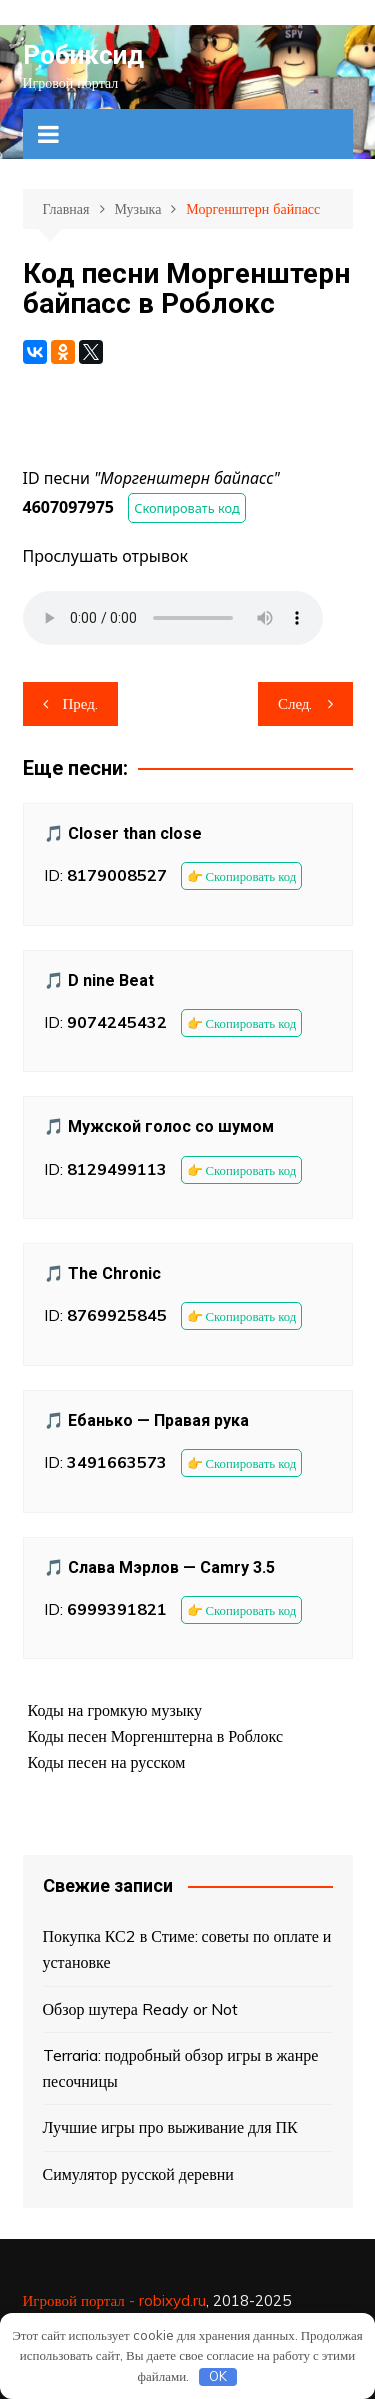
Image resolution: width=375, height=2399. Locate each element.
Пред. (80, 703)
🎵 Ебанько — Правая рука (146, 1420)
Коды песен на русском (107, 1762)
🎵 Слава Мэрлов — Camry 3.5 (159, 1567)
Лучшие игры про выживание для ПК (170, 2127)
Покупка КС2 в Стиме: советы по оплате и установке (187, 1949)
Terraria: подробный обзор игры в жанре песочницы (181, 2068)
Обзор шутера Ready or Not (140, 2009)
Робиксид (83, 55)
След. (295, 703)
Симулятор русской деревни (138, 2174)
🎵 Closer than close (123, 833)
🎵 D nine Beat (99, 980)
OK (218, 2376)
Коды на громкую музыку (115, 1710)
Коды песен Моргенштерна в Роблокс (156, 1736)
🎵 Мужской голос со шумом (159, 1126)
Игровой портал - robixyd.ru (114, 2300)
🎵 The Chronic (102, 1273)
